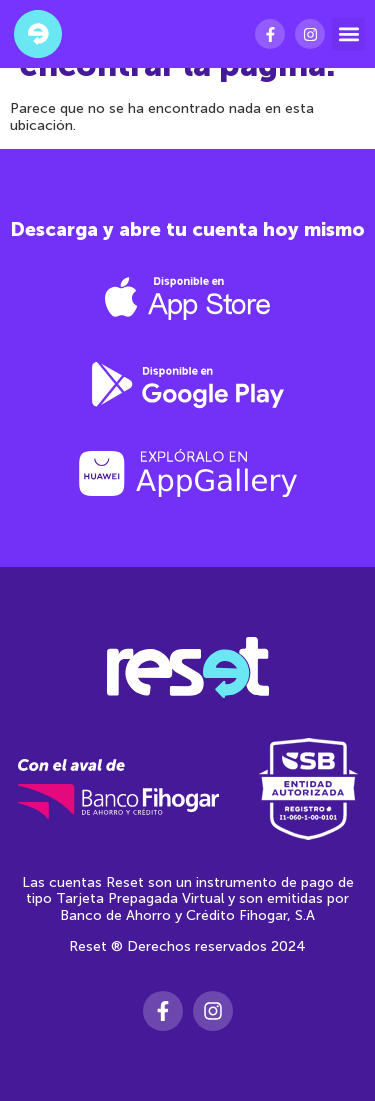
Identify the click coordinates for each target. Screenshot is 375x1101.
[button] (348, 34)
